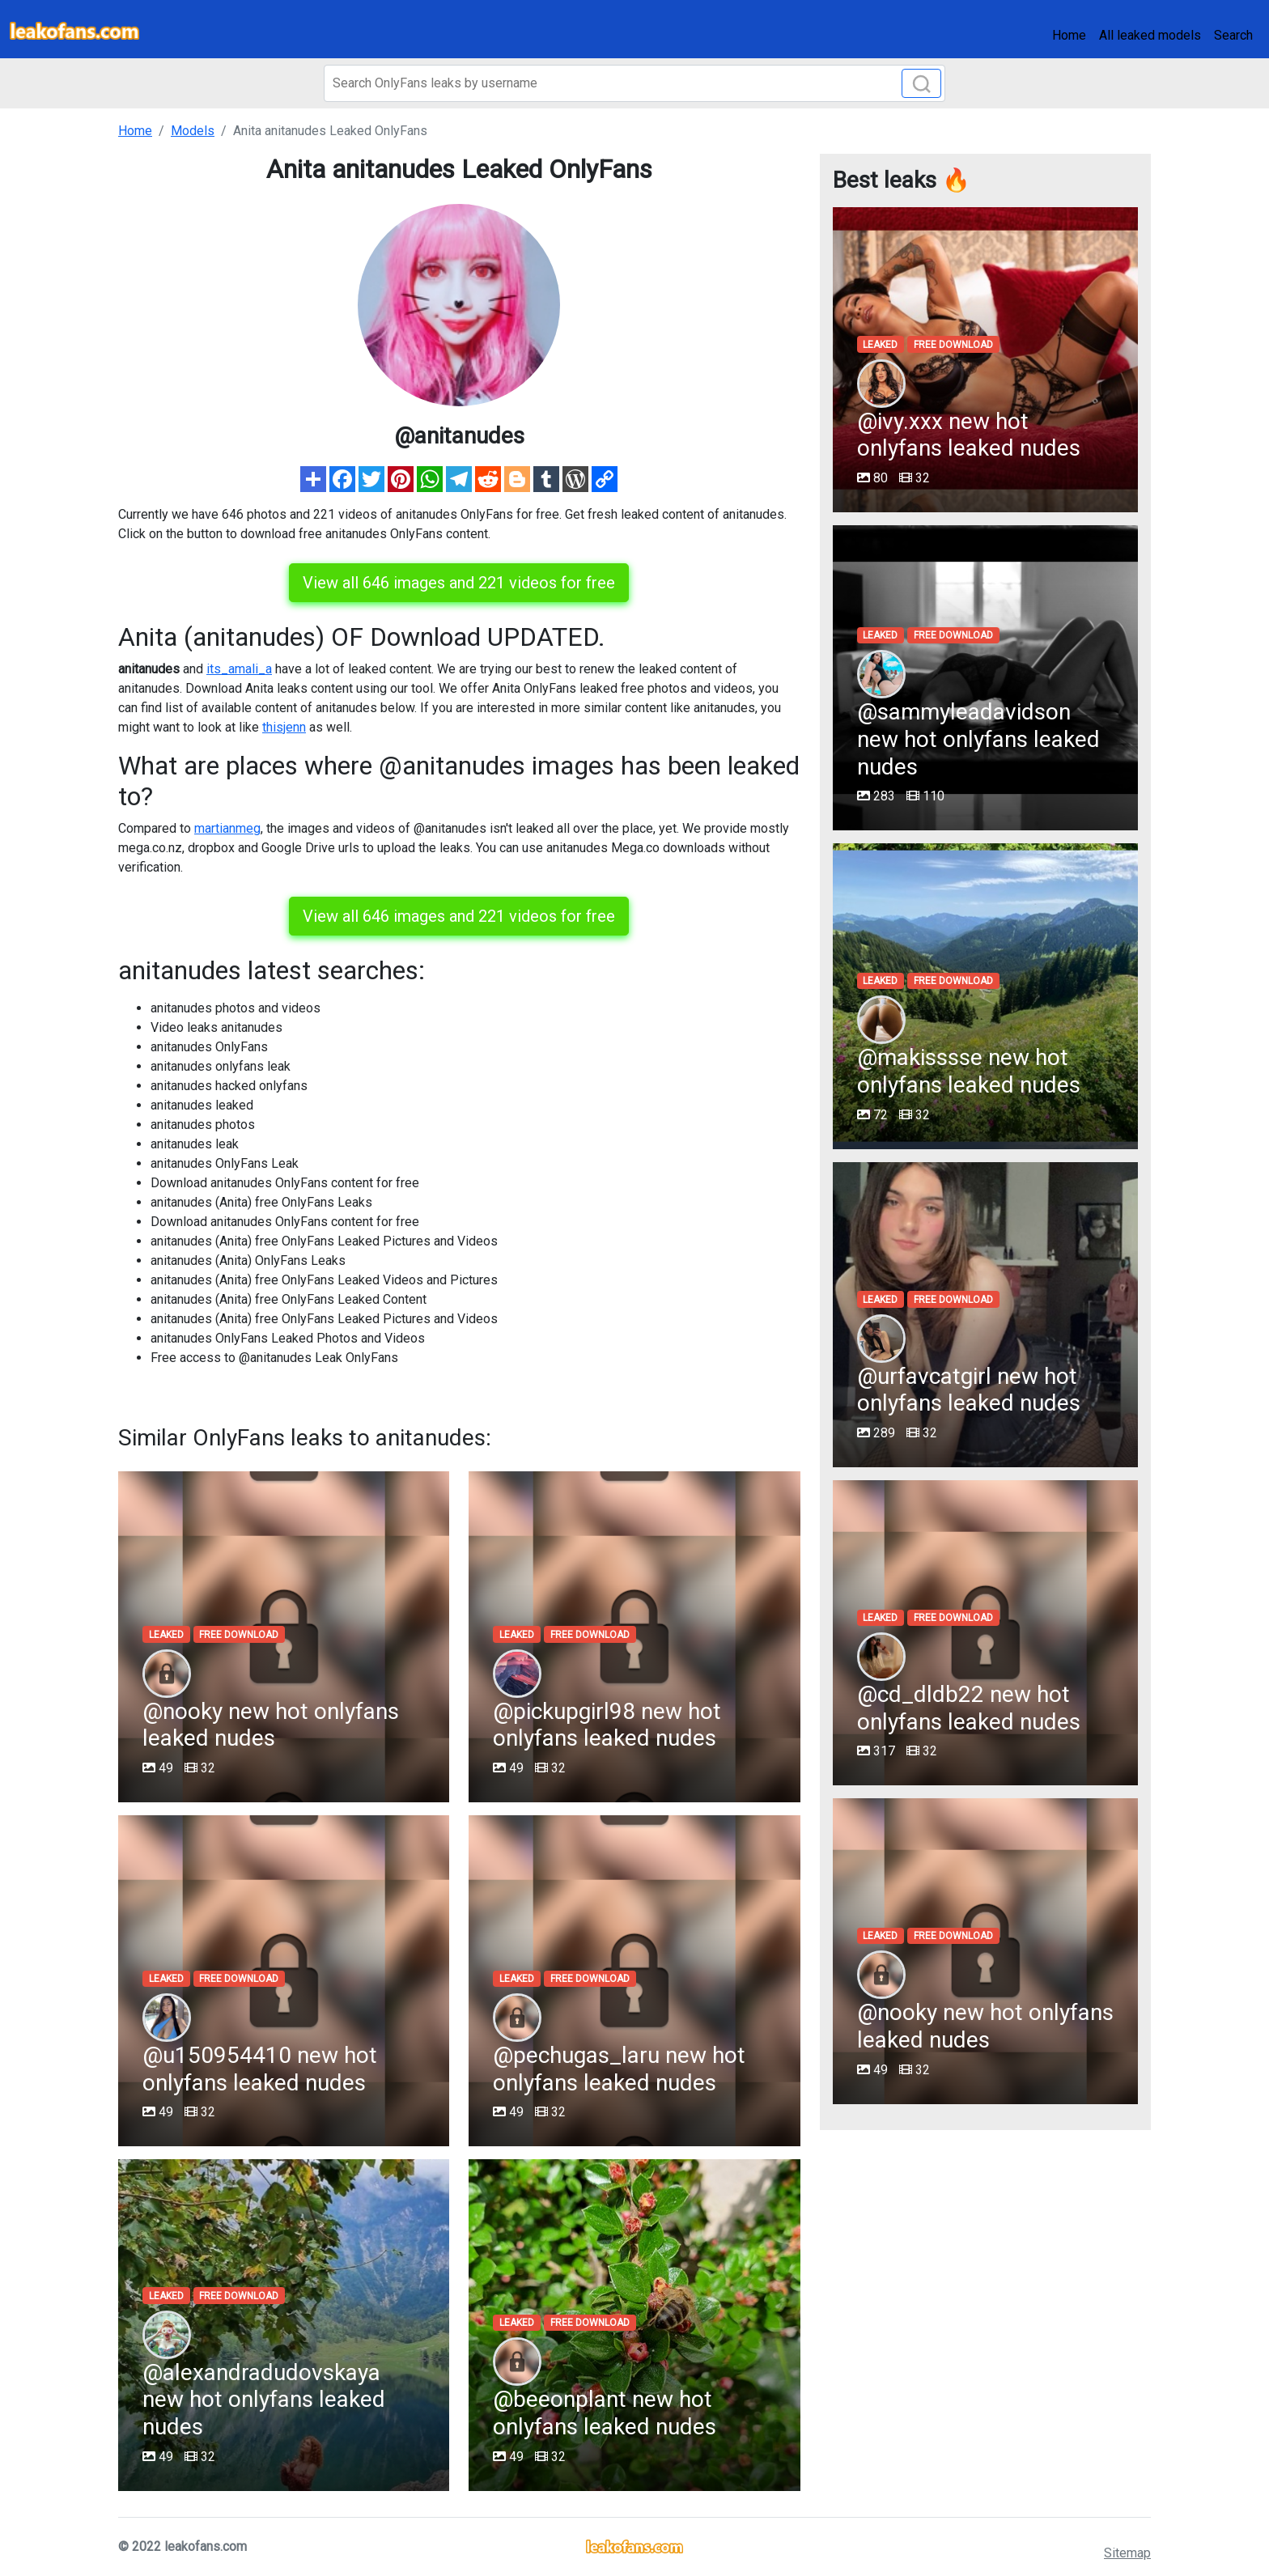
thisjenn (284, 727)
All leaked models (1150, 35)
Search (1233, 35)
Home (1069, 35)
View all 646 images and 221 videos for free (459, 582)
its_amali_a (239, 669)
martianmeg (227, 828)
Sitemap (1127, 2553)
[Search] (634, 83)
